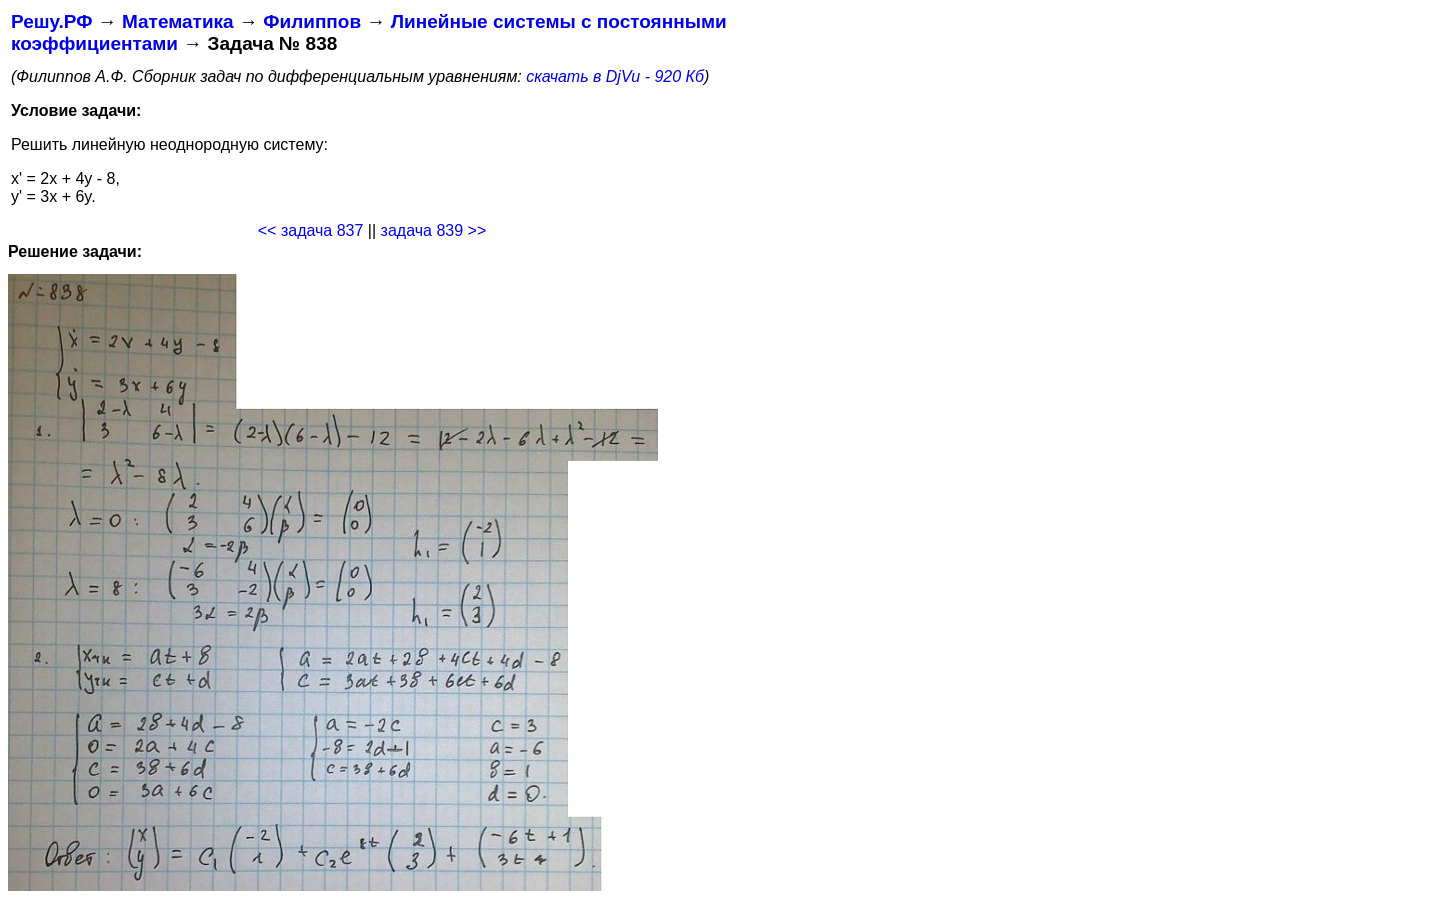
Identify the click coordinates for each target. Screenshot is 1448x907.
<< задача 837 (311, 230)
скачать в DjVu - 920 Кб (615, 76)
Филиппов (312, 21)
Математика (178, 21)
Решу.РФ (51, 21)
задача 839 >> (434, 230)
